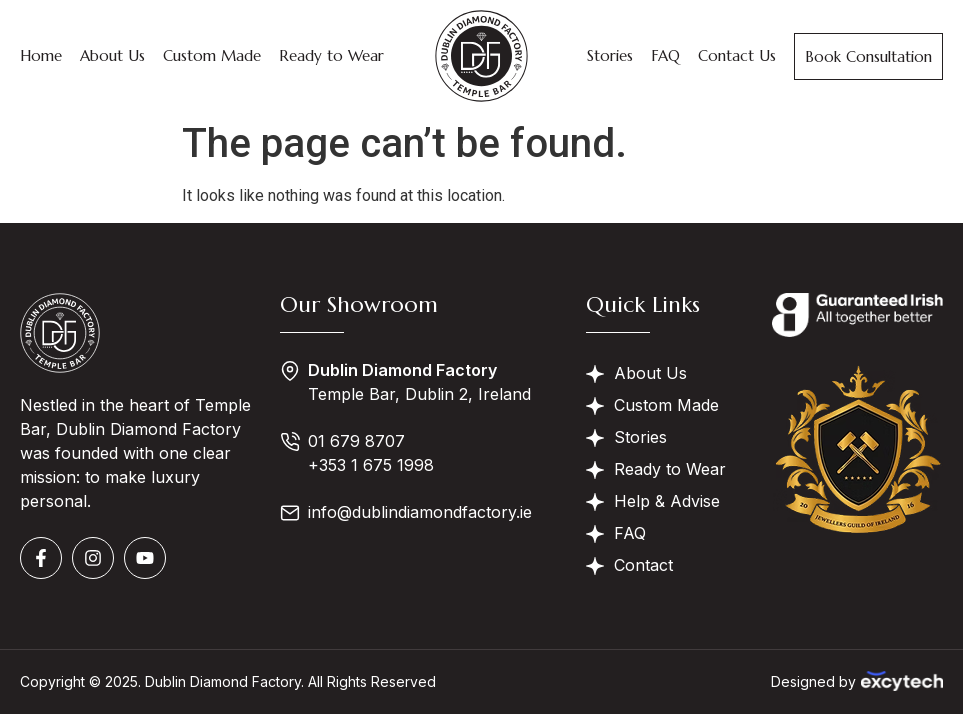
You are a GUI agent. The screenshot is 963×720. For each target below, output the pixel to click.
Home (41, 55)
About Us (112, 55)
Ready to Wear (331, 55)
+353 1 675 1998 (371, 465)
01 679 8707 (356, 441)
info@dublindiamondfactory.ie (420, 512)
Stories (610, 55)
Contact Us (737, 55)
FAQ (665, 55)
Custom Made (212, 55)
